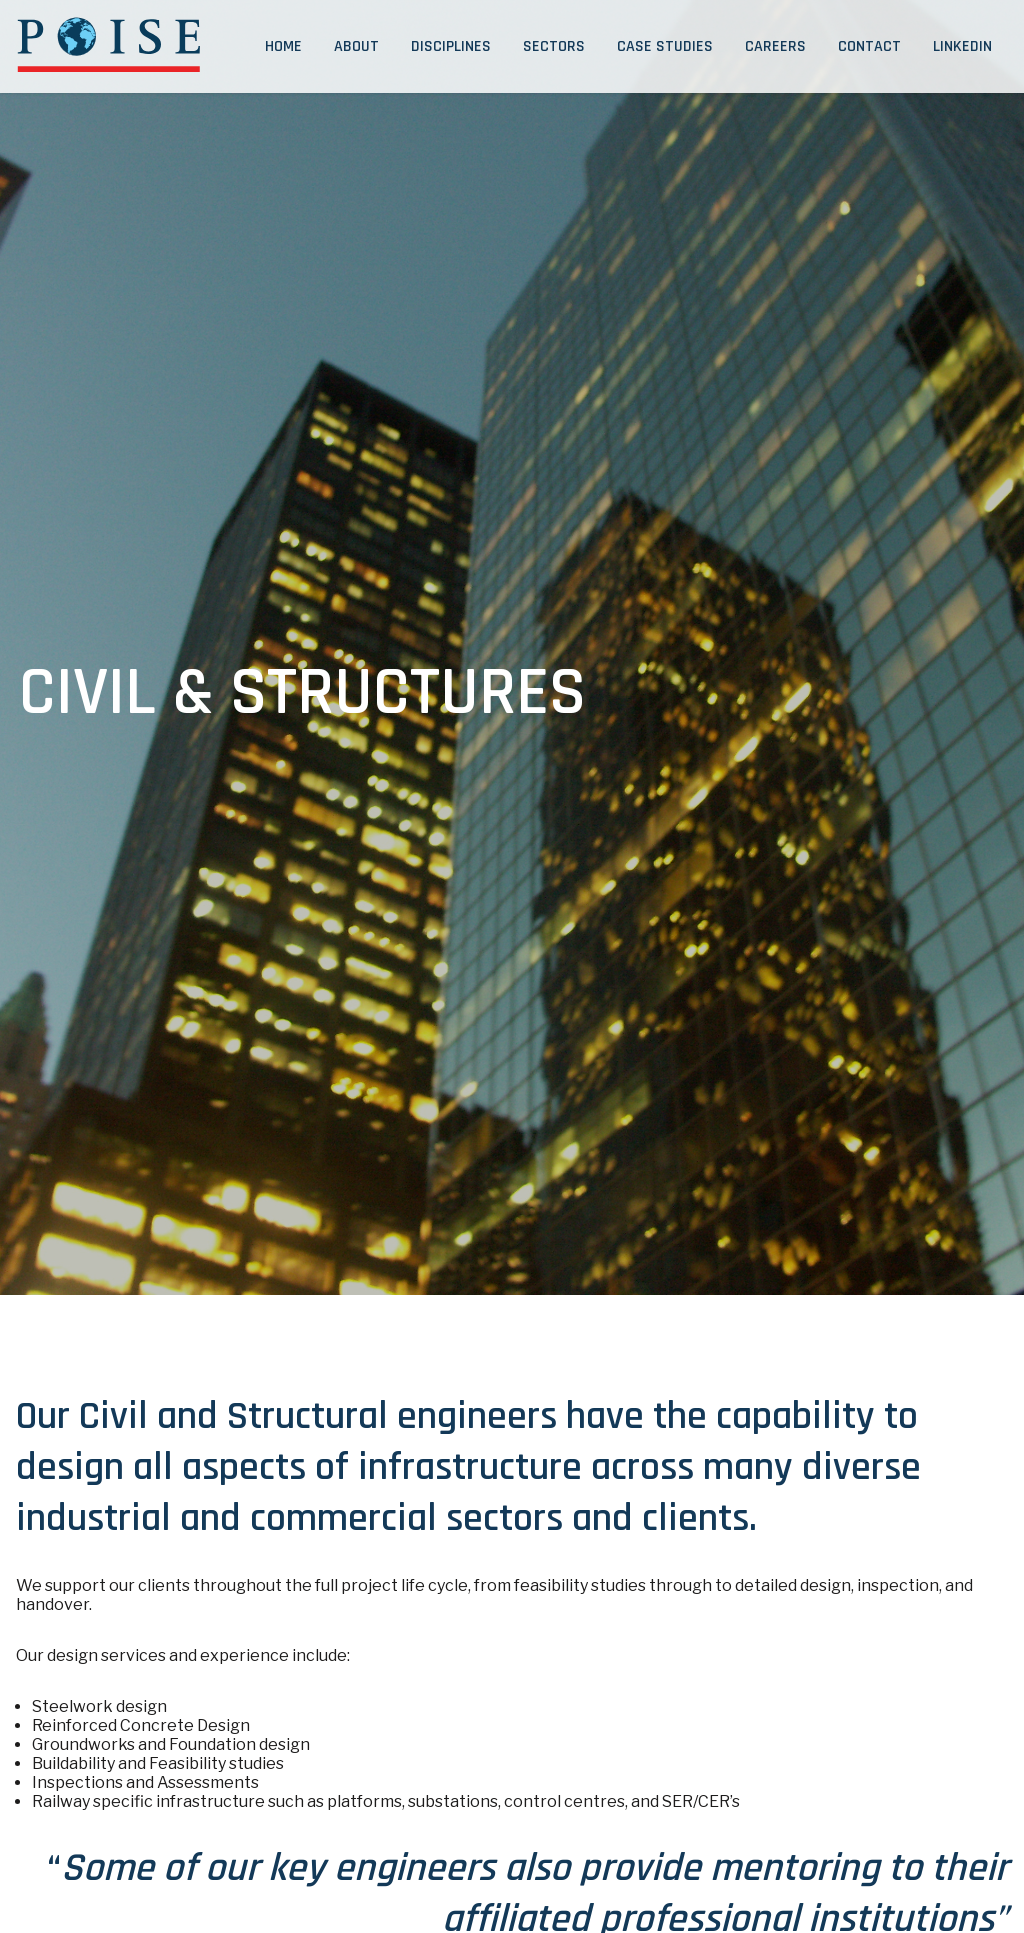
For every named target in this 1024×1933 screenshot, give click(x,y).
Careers (775, 46)
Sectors (554, 46)
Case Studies (665, 46)
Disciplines (451, 46)
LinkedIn (962, 46)
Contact (869, 46)
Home (283, 46)
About (356, 46)
